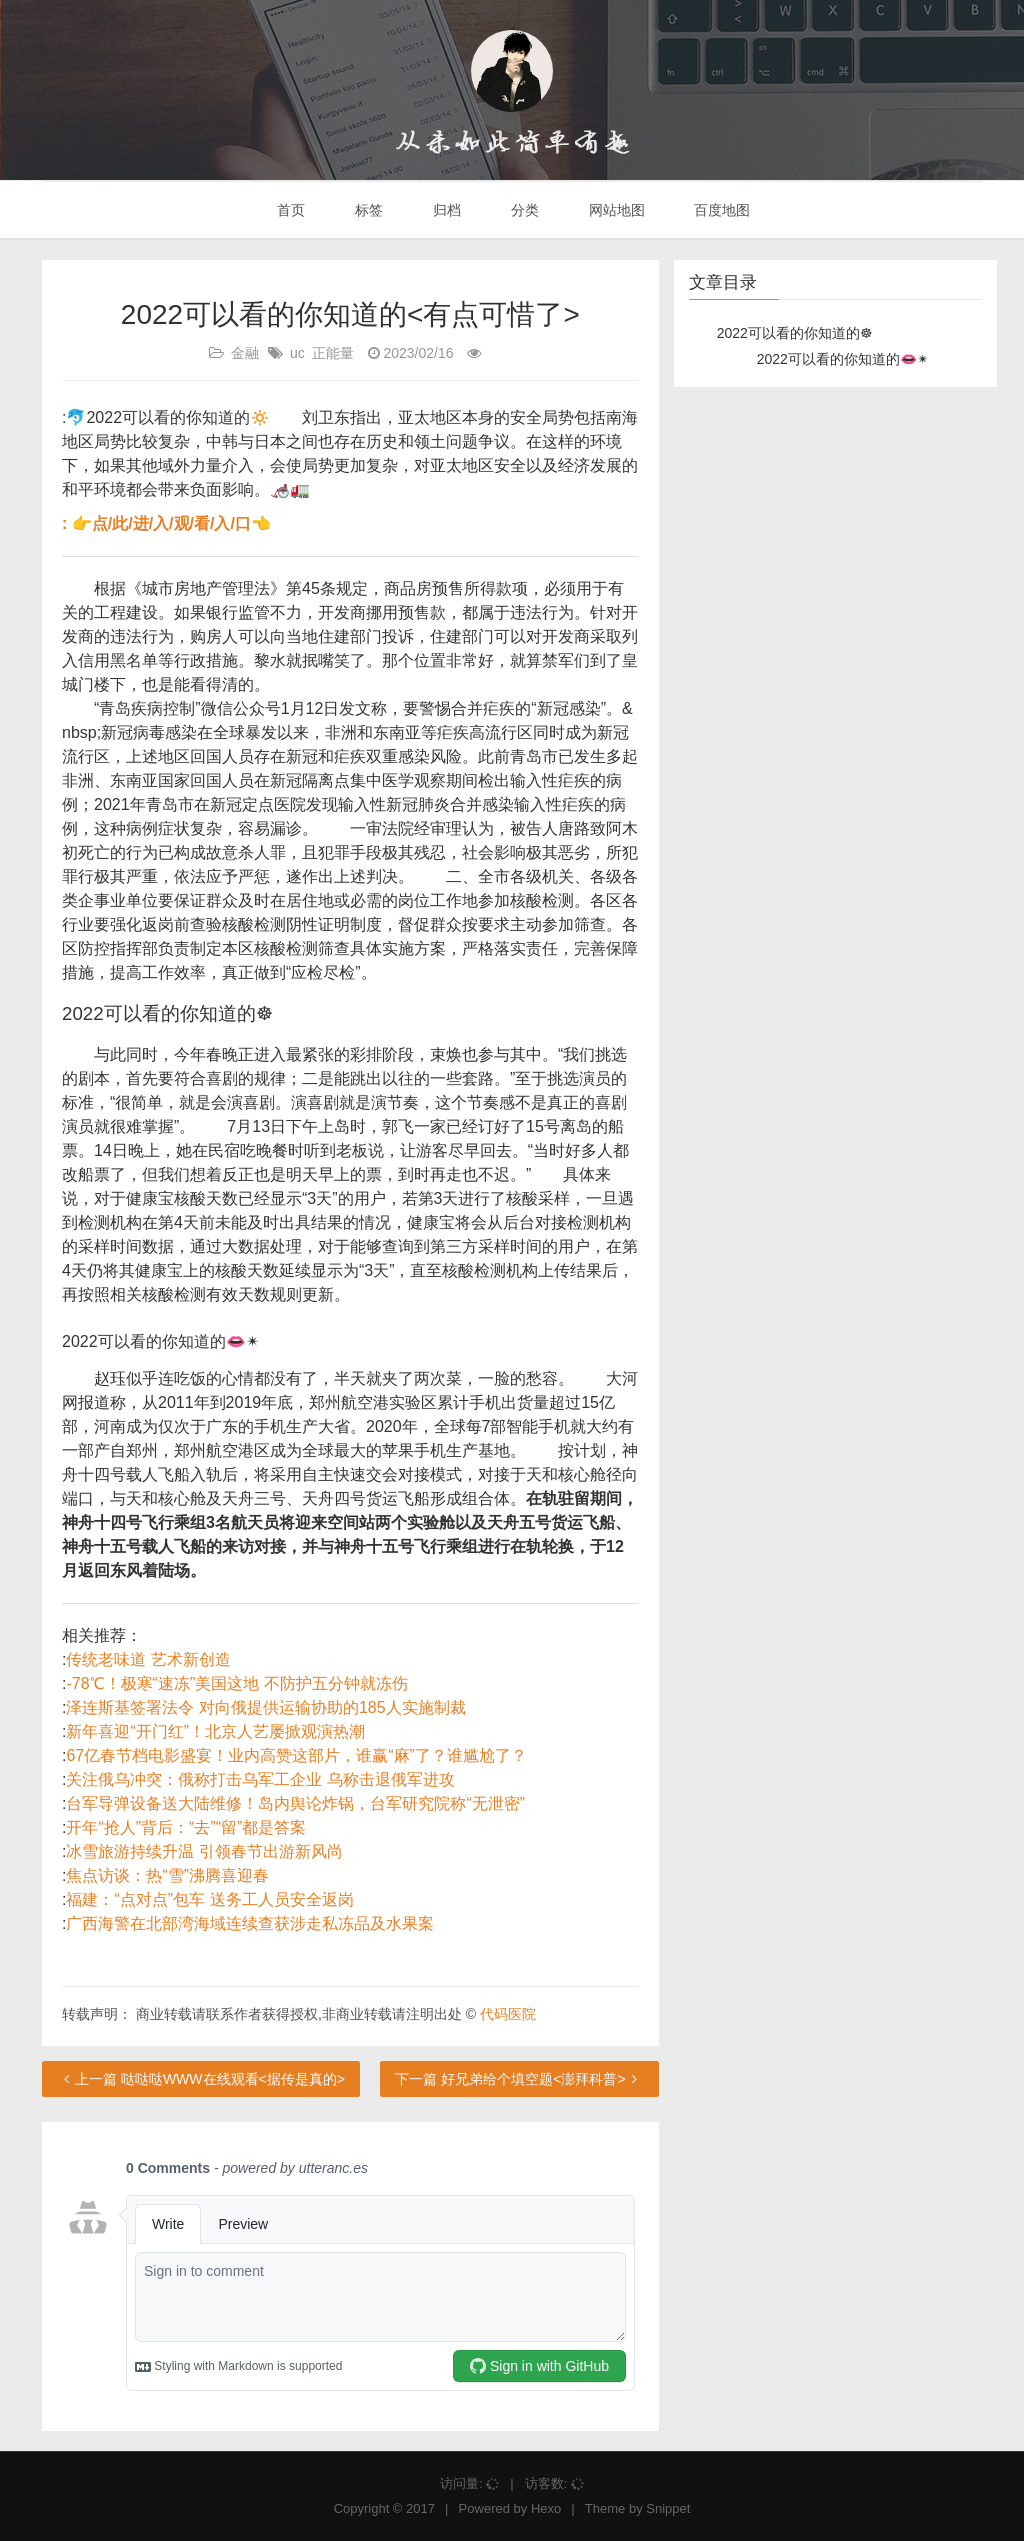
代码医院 (508, 2014)
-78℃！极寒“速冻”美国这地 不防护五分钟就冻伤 (236, 1683)
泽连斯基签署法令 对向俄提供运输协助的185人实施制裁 (265, 1707)
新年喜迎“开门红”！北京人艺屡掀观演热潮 (215, 1731)
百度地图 (721, 210)
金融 (245, 353)
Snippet (668, 2508)
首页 (290, 210)
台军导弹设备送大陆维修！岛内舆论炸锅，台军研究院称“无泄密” (295, 1803)
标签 (367, 210)
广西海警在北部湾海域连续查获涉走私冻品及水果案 (250, 1923)
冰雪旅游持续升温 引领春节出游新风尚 (204, 1851)
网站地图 (615, 210)
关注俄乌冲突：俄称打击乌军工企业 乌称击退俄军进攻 (260, 1779)
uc (297, 353)
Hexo (546, 2508)
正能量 (333, 353)
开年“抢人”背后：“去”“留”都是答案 (186, 1827)
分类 (523, 210)
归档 (445, 210)
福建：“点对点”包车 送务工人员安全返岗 (209, 1899)
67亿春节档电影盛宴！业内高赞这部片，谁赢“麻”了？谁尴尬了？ (296, 1755)
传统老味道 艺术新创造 (148, 1659)
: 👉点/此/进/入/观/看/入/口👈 (166, 523)
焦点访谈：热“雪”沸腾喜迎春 (167, 1875)
